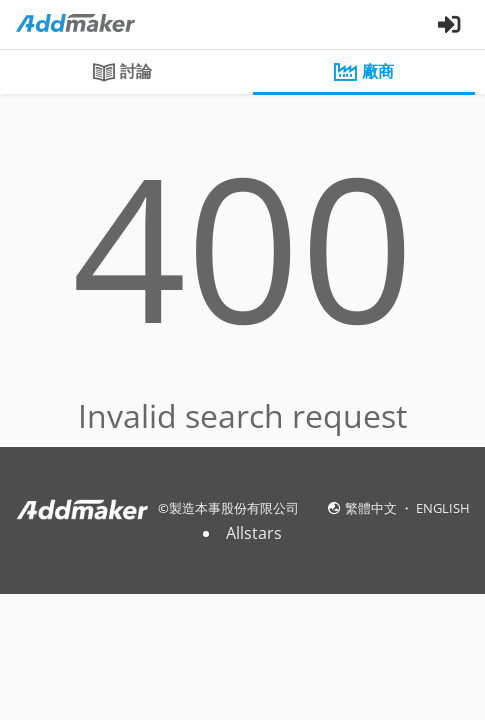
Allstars (254, 533)
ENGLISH (443, 508)
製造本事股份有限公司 (234, 508)
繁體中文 (372, 508)
